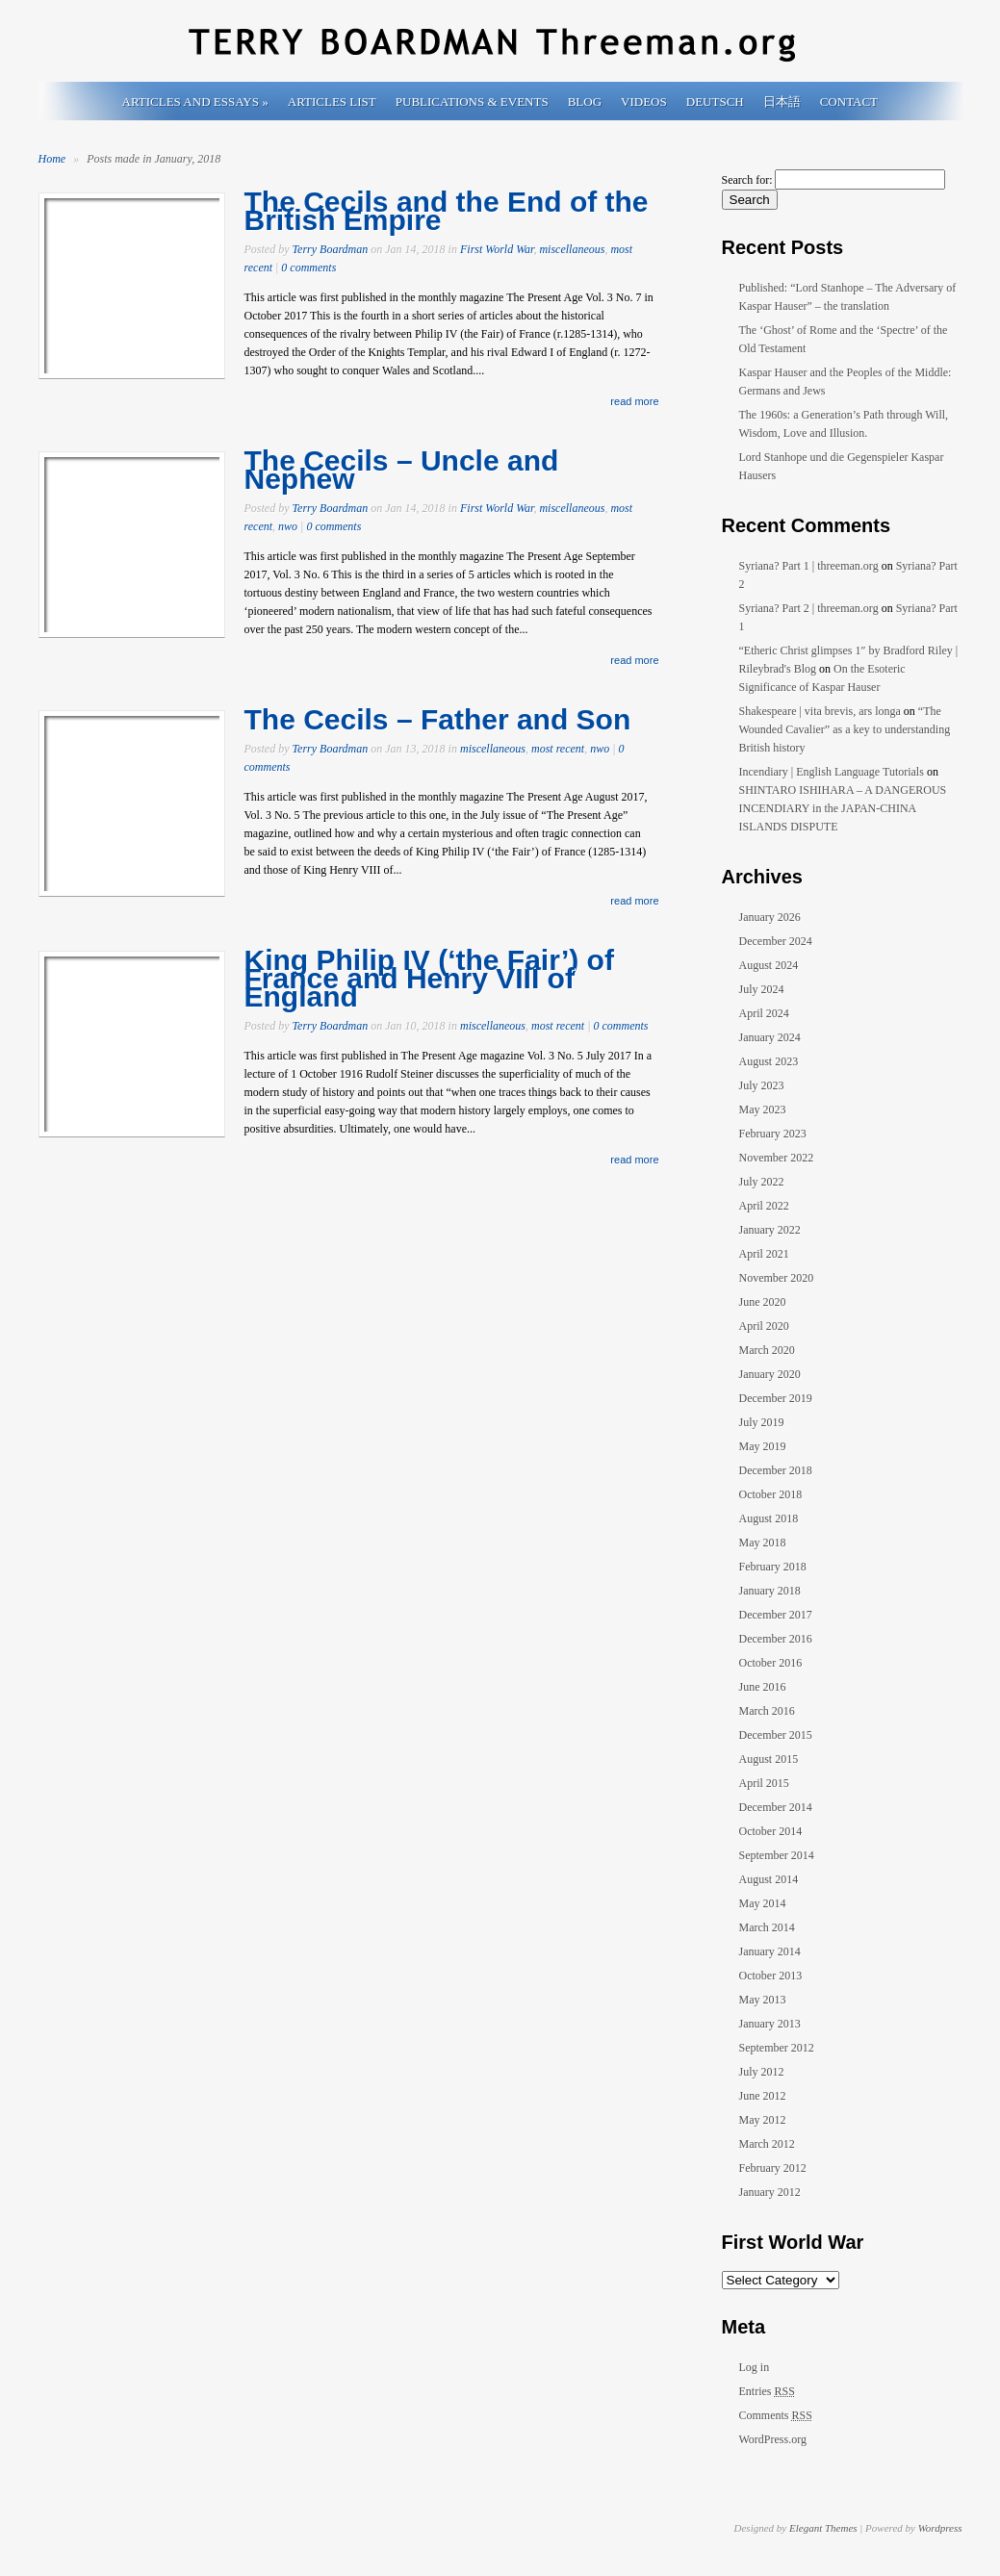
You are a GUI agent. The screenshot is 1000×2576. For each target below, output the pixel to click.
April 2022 (764, 1205)
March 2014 (767, 1927)
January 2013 (770, 2023)
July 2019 (761, 1422)
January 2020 (770, 1374)
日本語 (782, 101)
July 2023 (761, 1085)
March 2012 (767, 2144)
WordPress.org (773, 2439)
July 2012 (761, 2072)
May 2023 (762, 1109)
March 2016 (767, 1711)
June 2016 (762, 1687)
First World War (496, 249)
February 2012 (773, 2168)
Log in (754, 2367)
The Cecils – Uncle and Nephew (401, 470)
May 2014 (762, 1903)
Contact (849, 101)
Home (52, 159)
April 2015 (764, 1783)
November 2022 (776, 1157)
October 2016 (771, 1663)
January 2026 (770, 917)
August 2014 (769, 1879)
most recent (557, 748)
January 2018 (770, 1590)
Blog (585, 101)
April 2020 (764, 1326)
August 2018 (769, 1518)
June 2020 (762, 1302)
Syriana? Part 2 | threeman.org (809, 608)
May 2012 (762, 2120)
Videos (644, 101)
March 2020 (767, 1350)
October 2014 (771, 1831)
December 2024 (775, 941)
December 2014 (775, 1807)
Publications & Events (472, 101)
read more (634, 401)
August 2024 (769, 965)
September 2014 (776, 1855)
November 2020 (776, 1278)
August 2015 (769, 1759)
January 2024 (770, 1037)
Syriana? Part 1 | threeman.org (809, 566)
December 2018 (775, 1470)
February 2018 (773, 1566)
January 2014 (770, 1951)
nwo (287, 526)
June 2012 (762, 2096)
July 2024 (761, 989)
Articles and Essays (195, 101)
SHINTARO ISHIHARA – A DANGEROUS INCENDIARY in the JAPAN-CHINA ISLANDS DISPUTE (843, 808)
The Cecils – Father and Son (437, 719)
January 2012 (770, 2192)
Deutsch (715, 101)
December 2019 (775, 1398)
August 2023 (769, 1061)
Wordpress (940, 2528)
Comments (775, 2415)
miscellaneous (571, 249)
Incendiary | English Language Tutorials (831, 771)
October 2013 (771, 1975)
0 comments (308, 267)
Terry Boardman (331, 249)
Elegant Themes (823, 2528)
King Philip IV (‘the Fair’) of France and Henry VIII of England (429, 978)
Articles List (332, 101)
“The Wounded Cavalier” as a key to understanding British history (845, 729)
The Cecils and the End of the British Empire (446, 211)
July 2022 (761, 1181)
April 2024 (764, 1013)
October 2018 (771, 1494)
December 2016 (775, 1638)
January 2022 (770, 1230)
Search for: (747, 180)
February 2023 (773, 1133)
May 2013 (762, 1999)
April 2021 (764, 1254)
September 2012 (776, 2047)
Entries (767, 2391)
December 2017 (775, 1614)
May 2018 (762, 1542)
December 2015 (775, 1735)
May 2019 (762, 1446)
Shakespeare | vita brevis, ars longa (820, 711)
